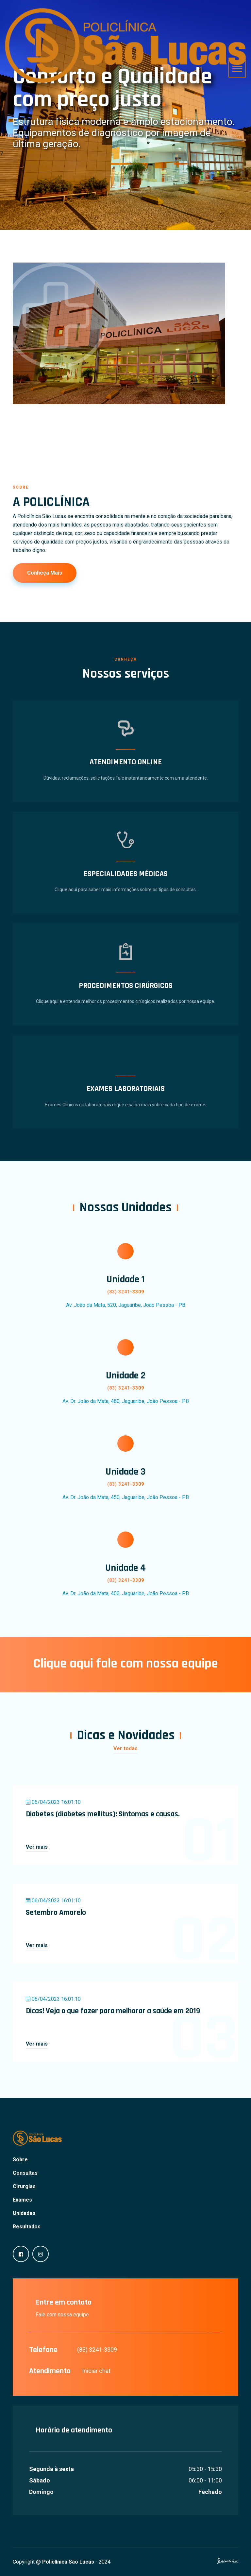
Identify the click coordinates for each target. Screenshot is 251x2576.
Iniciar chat (96, 2370)
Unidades (24, 2213)
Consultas (25, 2173)
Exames (22, 2200)
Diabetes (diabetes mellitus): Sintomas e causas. (103, 1814)
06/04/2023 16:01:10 (53, 1802)
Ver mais (37, 1847)
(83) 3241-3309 (97, 2349)
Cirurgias (24, 2186)
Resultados (27, 2226)
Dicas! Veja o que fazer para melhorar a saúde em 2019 (113, 2011)
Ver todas (125, 1748)
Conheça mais (44, 573)
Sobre (20, 2159)
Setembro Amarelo (56, 1912)
